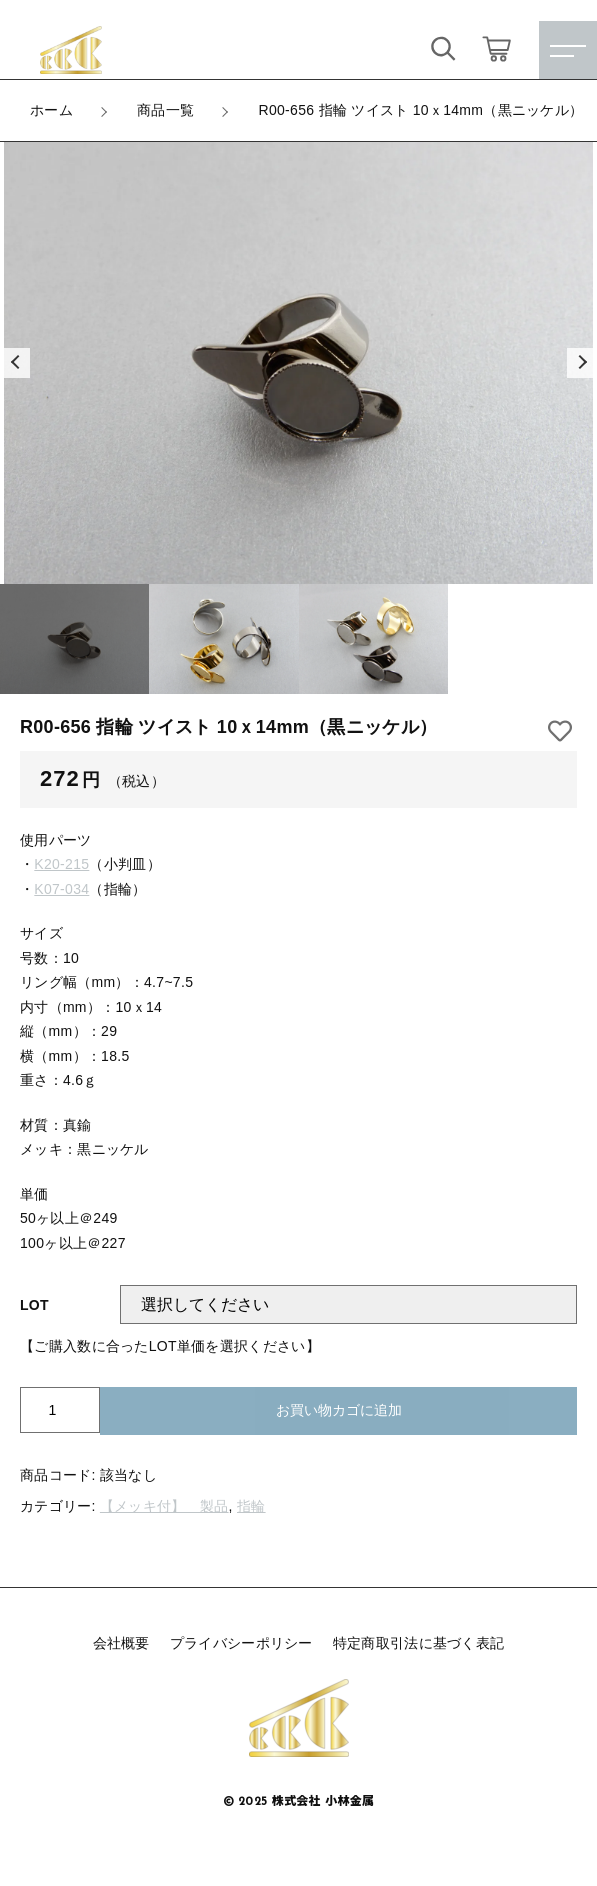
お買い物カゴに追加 (339, 1410)
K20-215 (61, 864)
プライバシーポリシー (241, 1643)
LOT (34, 1305)
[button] (15, 363)
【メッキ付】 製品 (164, 1506)
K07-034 (61, 889)
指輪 (251, 1506)
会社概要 (121, 1643)
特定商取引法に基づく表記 (419, 1643)
